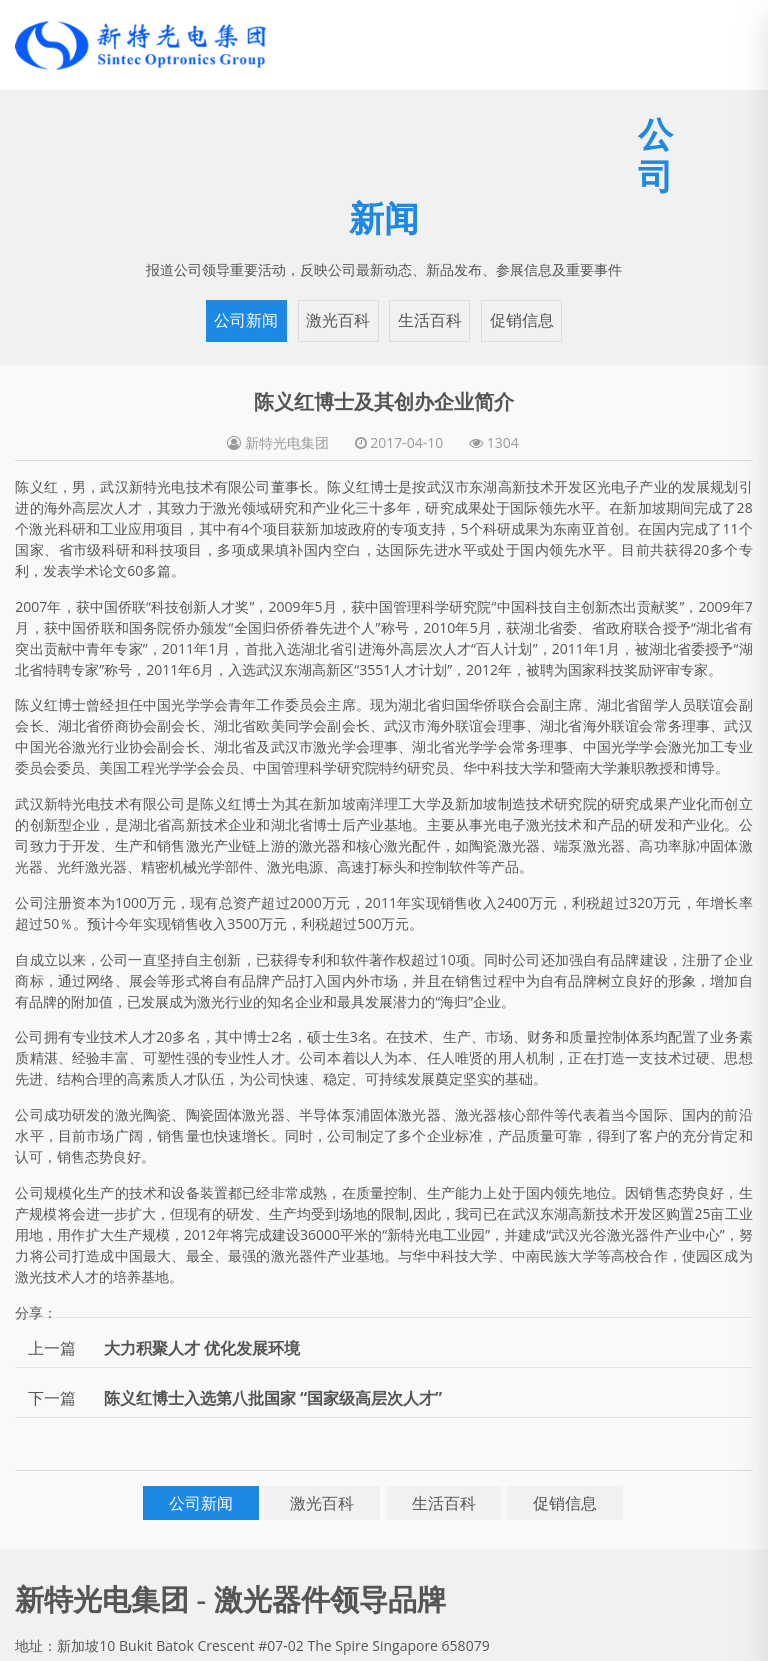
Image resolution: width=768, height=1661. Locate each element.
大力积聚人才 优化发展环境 (202, 1348)
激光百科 (338, 320)
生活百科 (430, 320)
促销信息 (522, 320)
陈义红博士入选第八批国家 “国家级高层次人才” (273, 1398)
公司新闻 (246, 320)
